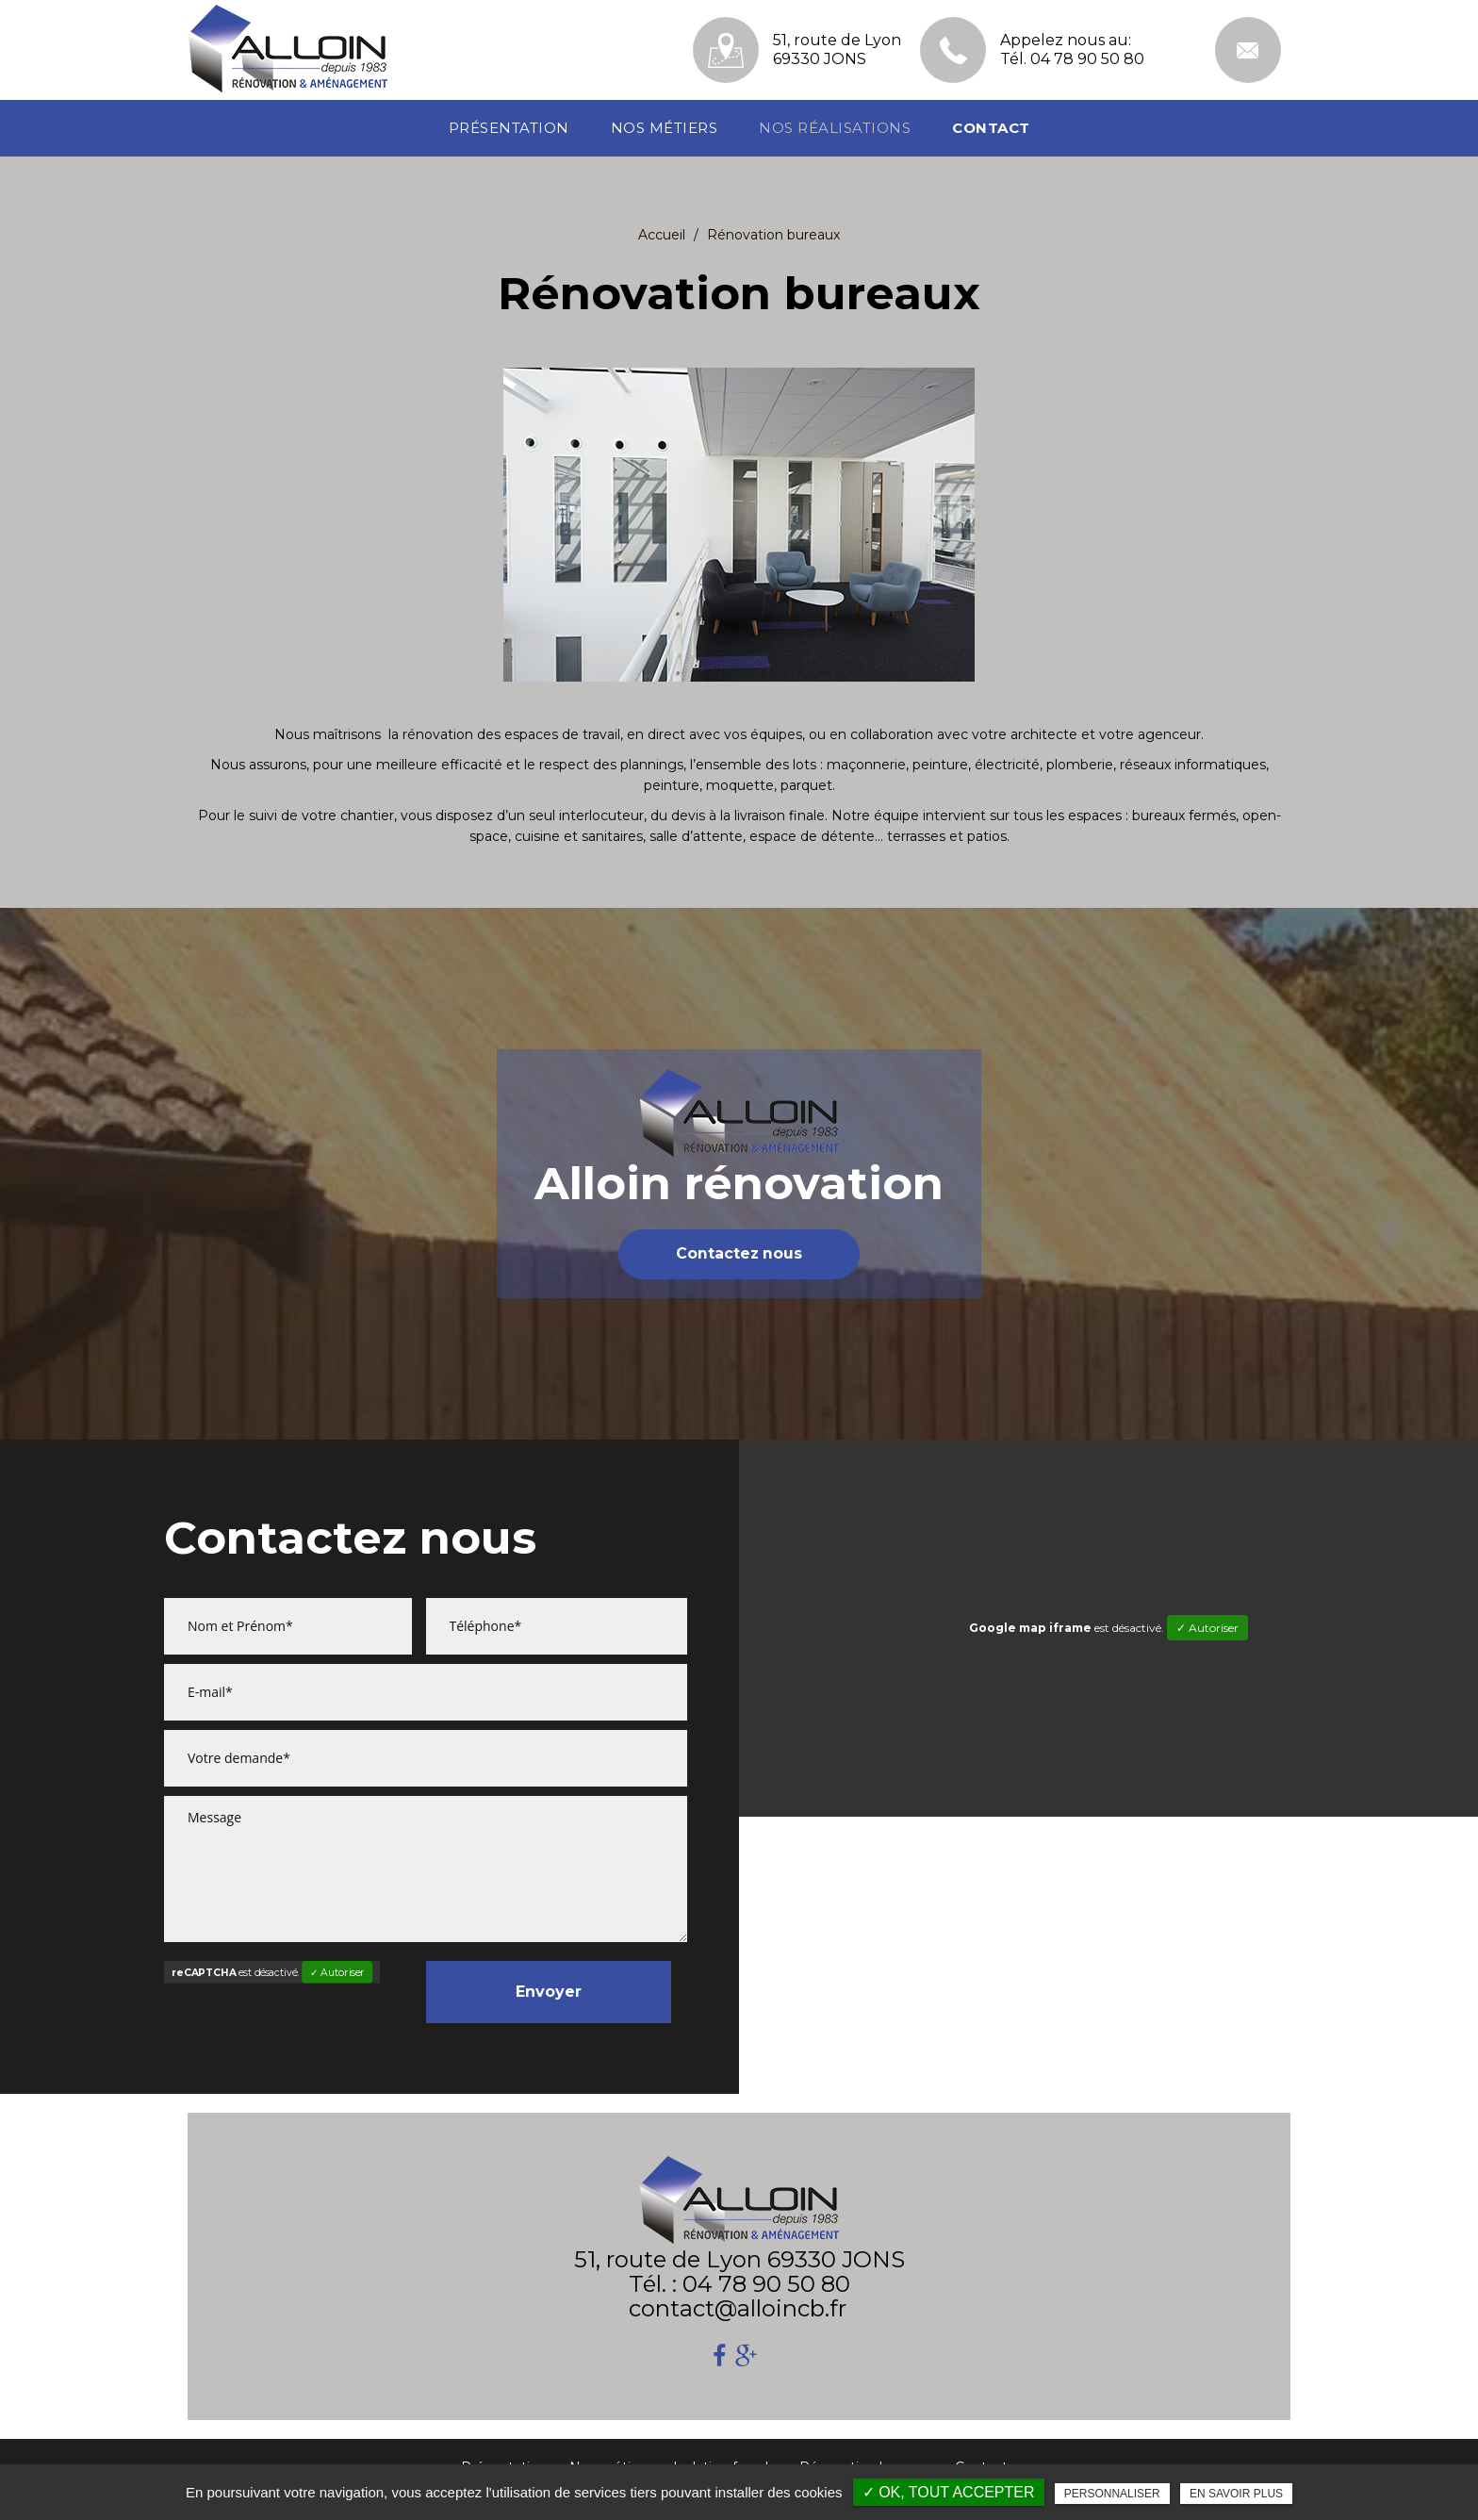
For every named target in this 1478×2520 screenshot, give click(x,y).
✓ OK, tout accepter (948, 2492)
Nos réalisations (835, 128)
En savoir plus (1236, 2493)
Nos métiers (664, 128)
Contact (991, 128)
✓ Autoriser (337, 1973)
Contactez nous (739, 1254)
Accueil (661, 234)
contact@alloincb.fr (1248, 50)
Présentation (509, 128)
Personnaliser (1112, 2493)
